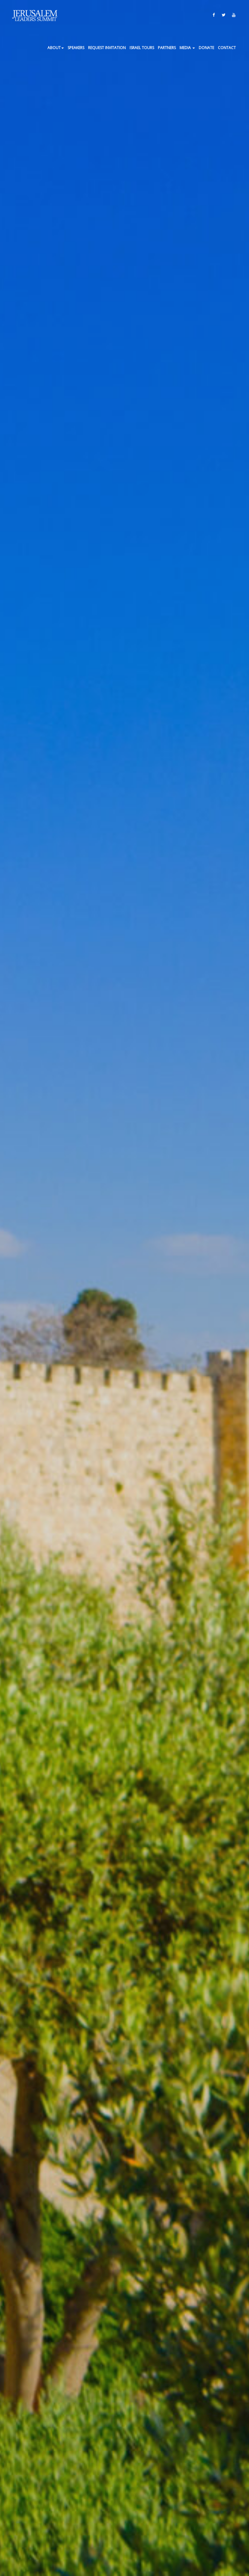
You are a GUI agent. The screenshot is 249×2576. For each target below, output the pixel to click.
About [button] (55, 47)
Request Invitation (107, 47)
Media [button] (187, 47)
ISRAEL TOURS (142, 47)
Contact (227, 47)
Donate (206, 47)
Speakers (76, 47)
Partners (167, 47)
